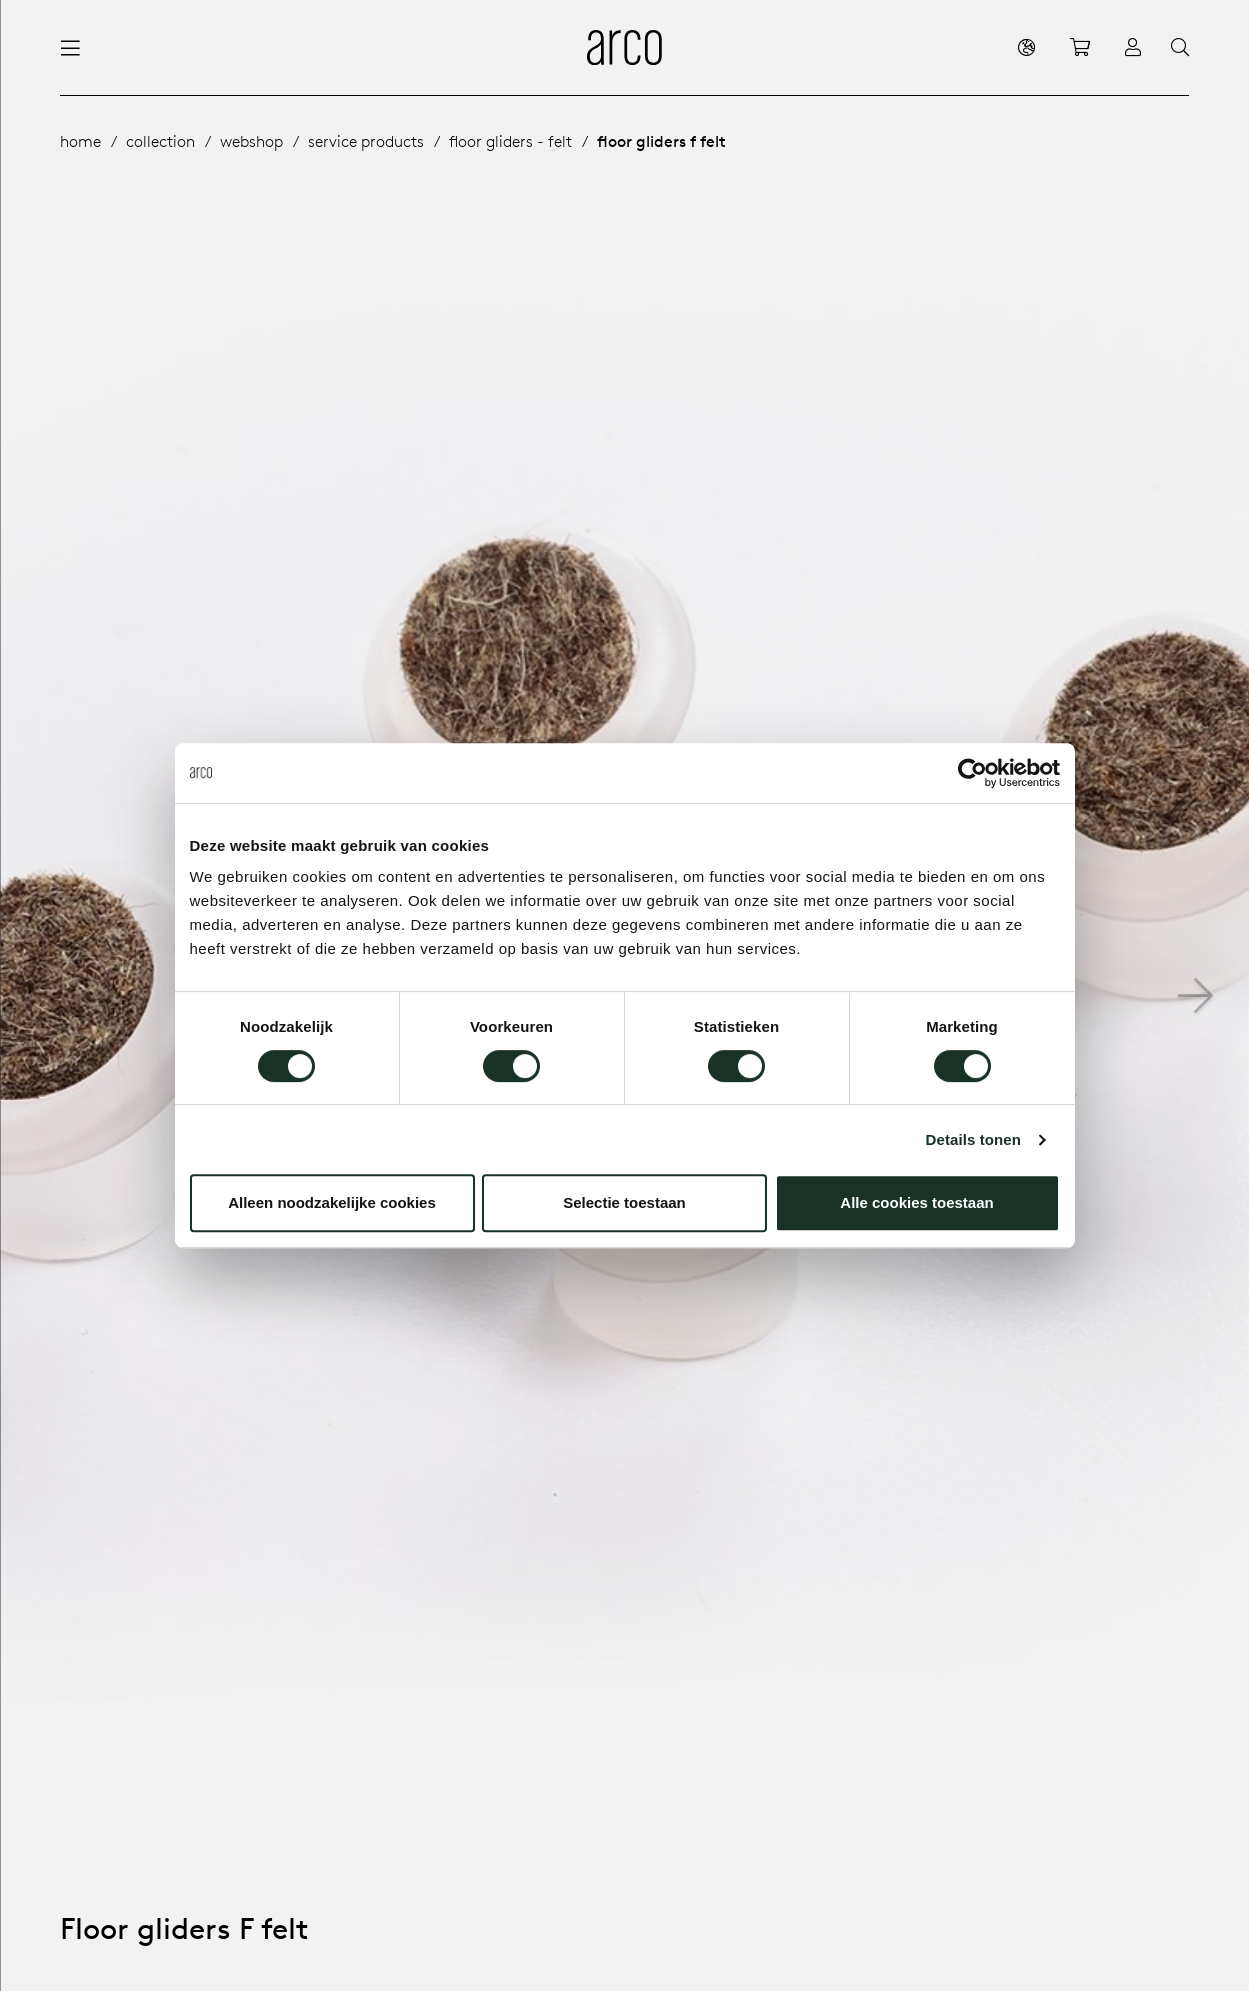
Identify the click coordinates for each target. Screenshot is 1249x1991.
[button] (1195, 996)
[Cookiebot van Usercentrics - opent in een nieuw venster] (972, 773)
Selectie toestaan (624, 1202)
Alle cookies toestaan (916, 1202)
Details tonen (973, 1139)
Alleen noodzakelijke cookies (332, 1202)
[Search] (1180, 48)
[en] (1026, 47)
